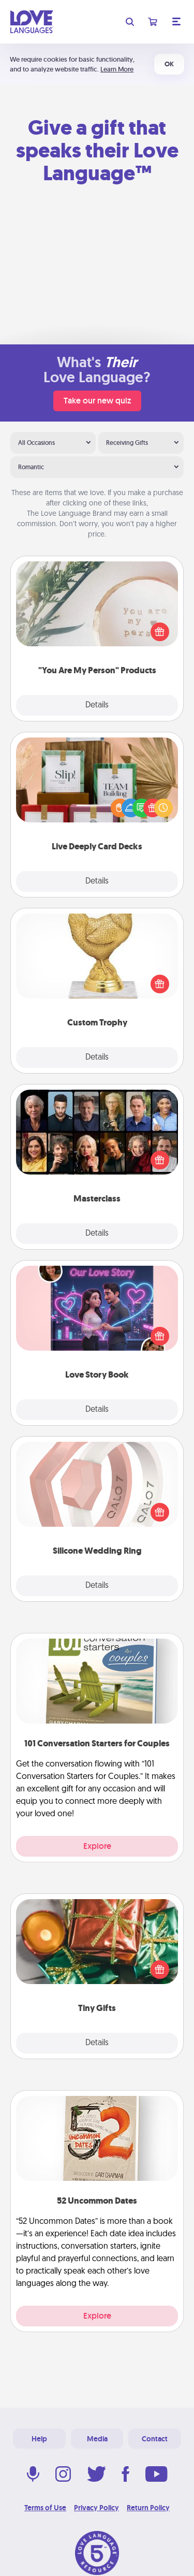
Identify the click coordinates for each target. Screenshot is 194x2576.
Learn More (116, 69)
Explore (97, 1846)
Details (97, 705)
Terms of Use (45, 2507)
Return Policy (148, 2507)
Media (97, 2438)
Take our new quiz (97, 400)
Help (39, 2438)
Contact (155, 2438)
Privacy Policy (96, 2507)
